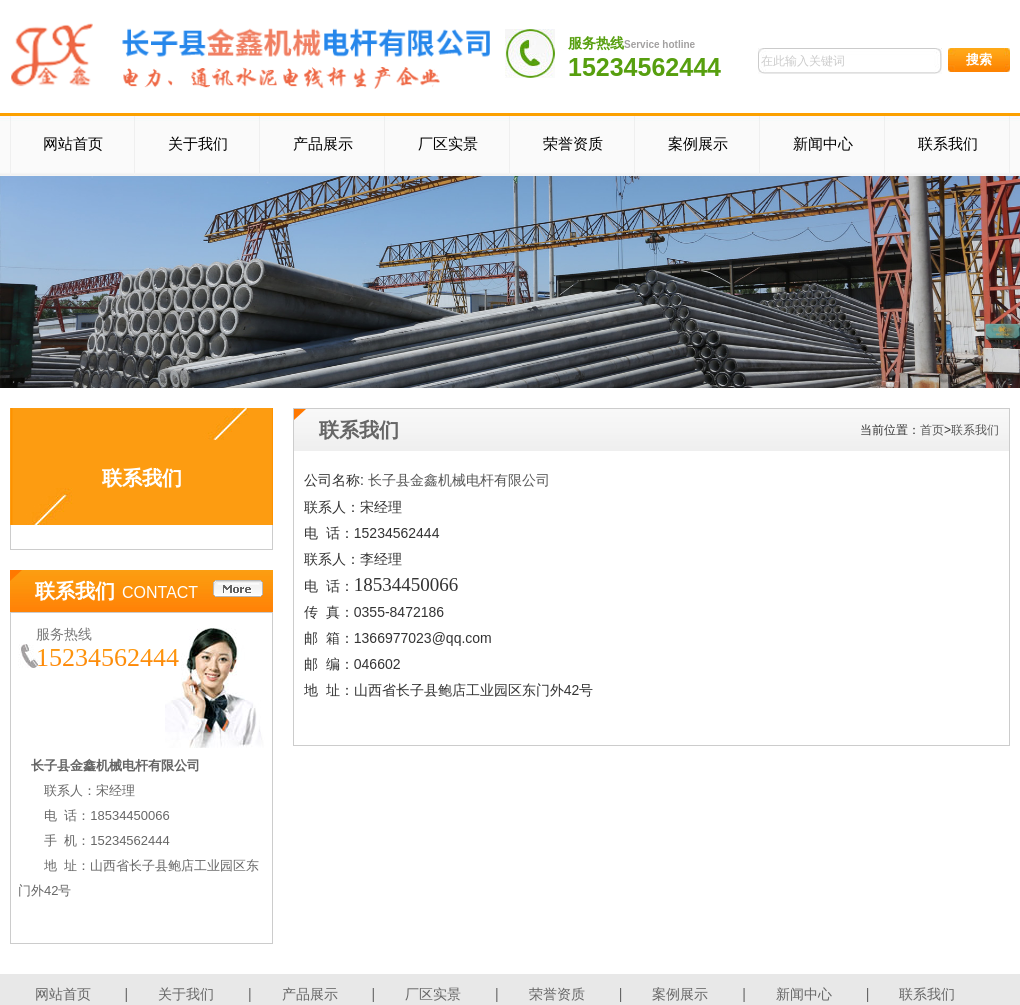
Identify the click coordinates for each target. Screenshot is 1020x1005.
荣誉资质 (573, 144)
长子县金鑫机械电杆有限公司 (459, 480)
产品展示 (323, 144)
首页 (932, 430)
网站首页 (73, 144)
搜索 (979, 59)
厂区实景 (448, 144)
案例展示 (698, 144)
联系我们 (948, 144)
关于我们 (198, 144)
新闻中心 (823, 144)
